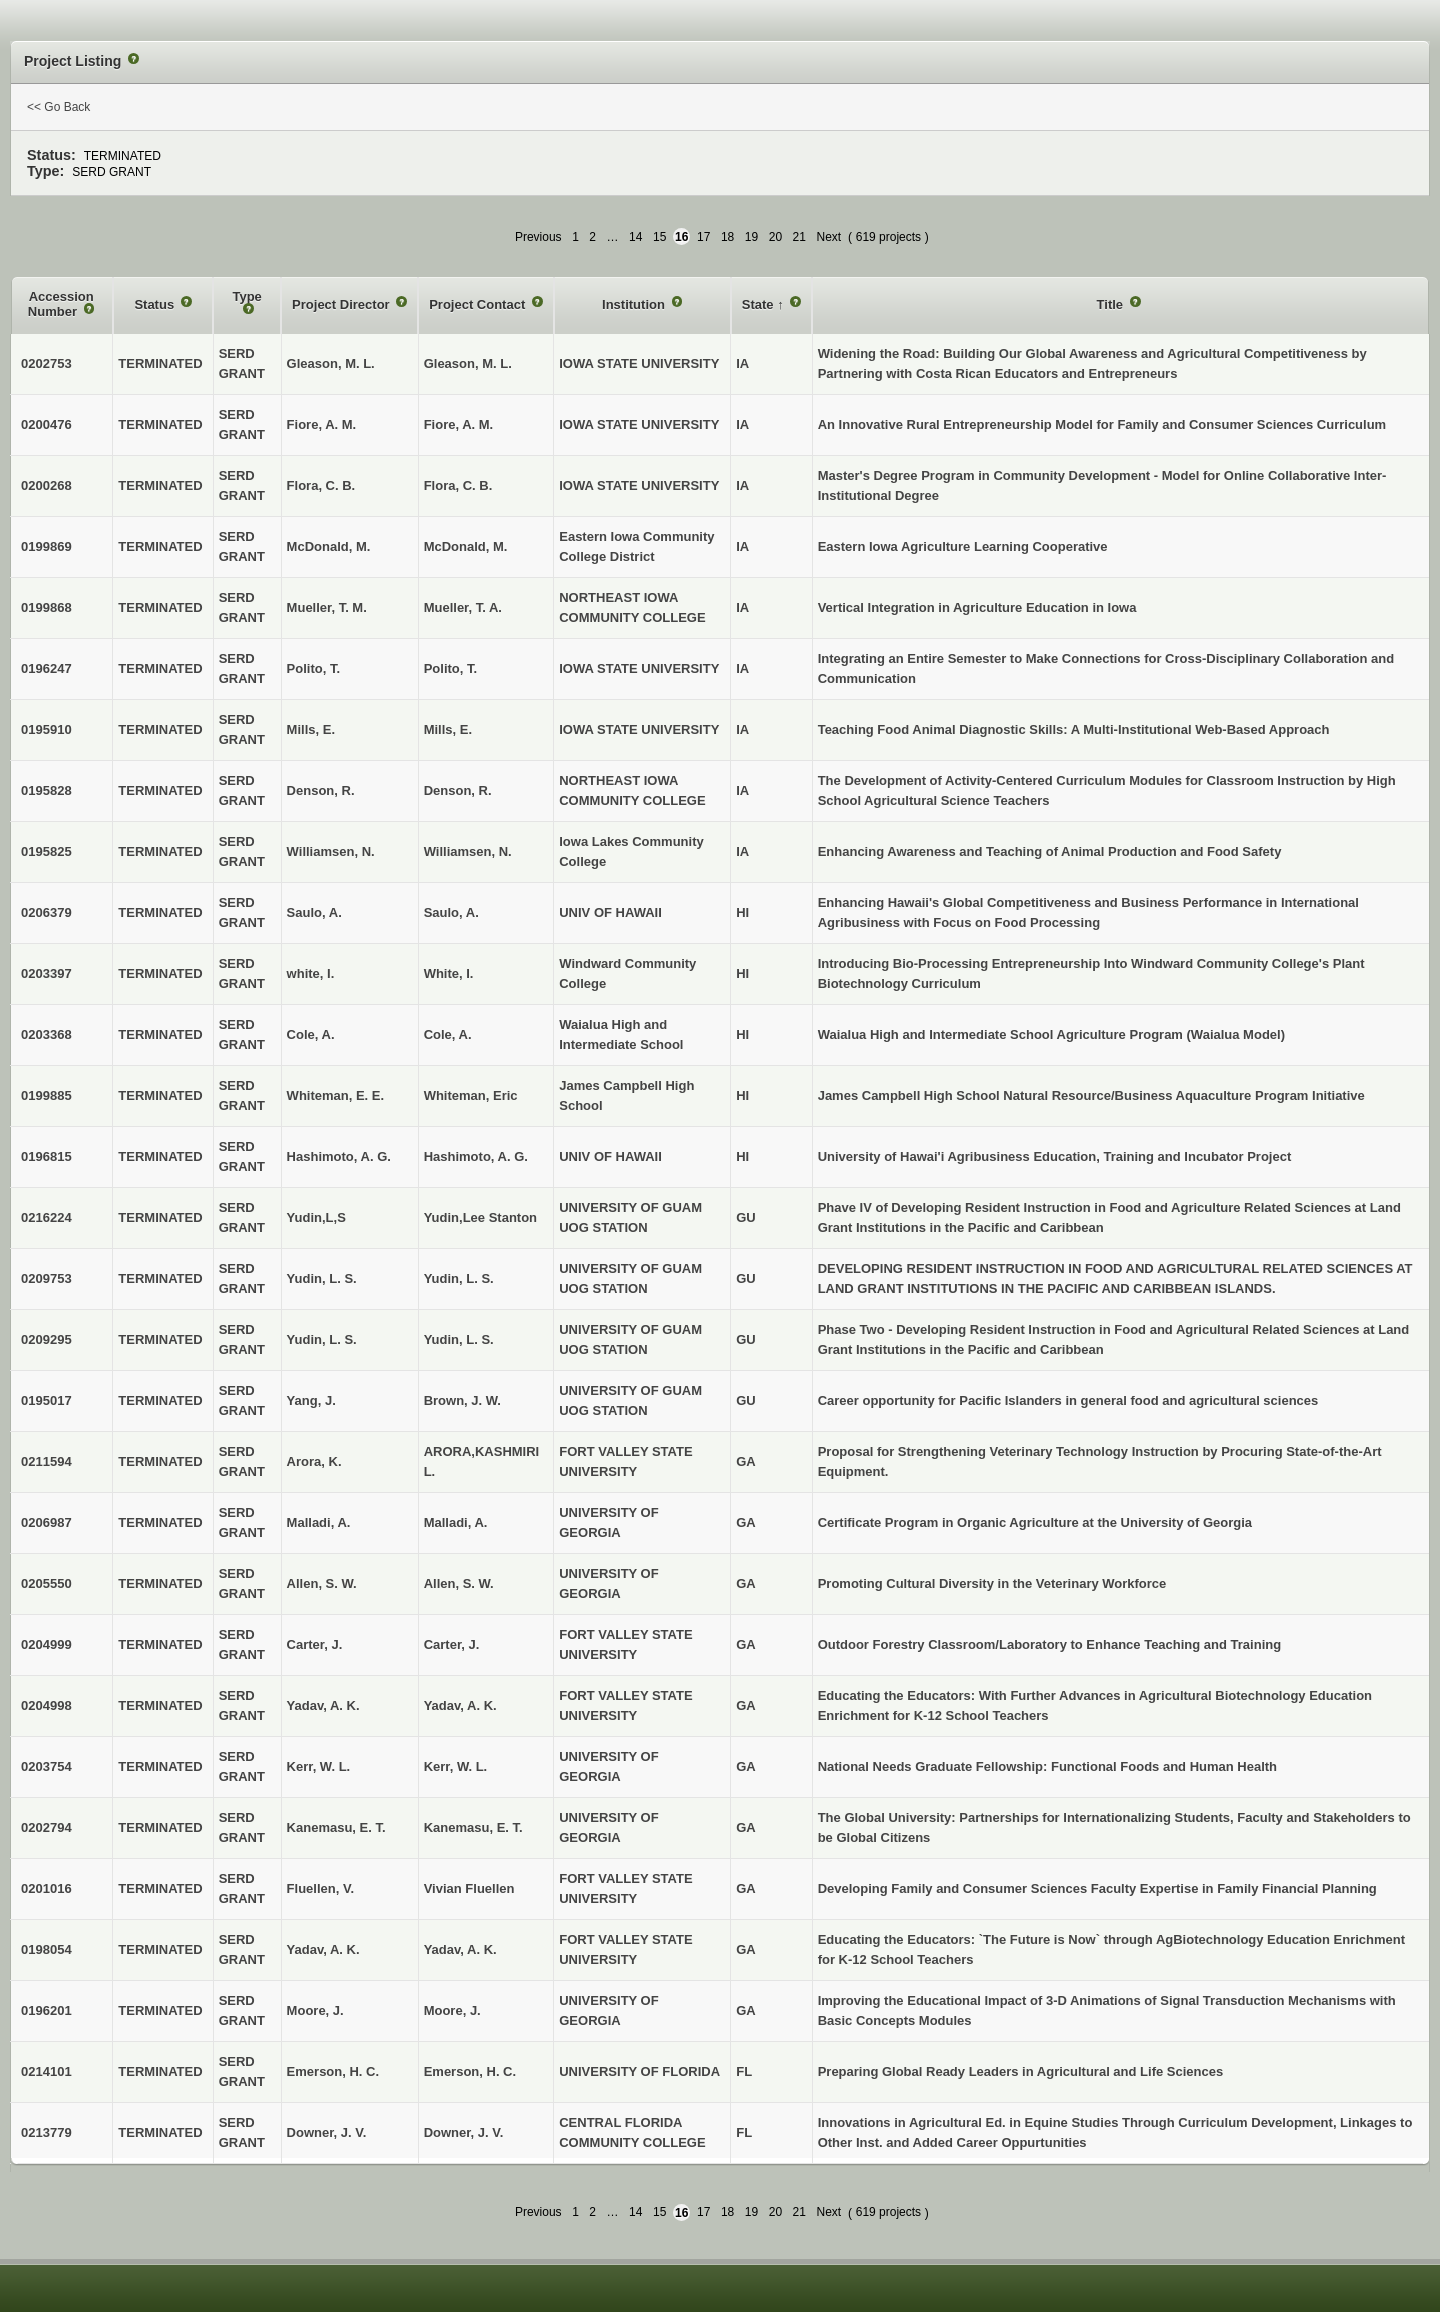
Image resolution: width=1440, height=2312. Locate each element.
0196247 (46, 668)
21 (799, 237)
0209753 (46, 1278)
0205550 (46, 1583)
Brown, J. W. (462, 1400)
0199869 (46, 546)
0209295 (46, 1339)
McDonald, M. (466, 546)
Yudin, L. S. (459, 1278)
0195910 (46, 729)
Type (246, 296)
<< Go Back (58, 107)
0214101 (46, 2071)
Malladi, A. (456, 1522)
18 (727, 237)
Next (828, 237)
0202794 (46, 1827)
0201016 (46, 1888)
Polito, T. (450, 668)
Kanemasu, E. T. (473, 1827)
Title (1112, 304)
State (759, 304)
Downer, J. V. (464, 2132)
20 (775, 237)
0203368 (46, 1034)
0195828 (46, 790)
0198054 (46, 1949)
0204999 (46, 1644)
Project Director (342, 304)
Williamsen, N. (468, 851)
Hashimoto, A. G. (476, 1156)
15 (659, 237)
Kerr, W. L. (456, 1766)
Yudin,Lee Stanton (480, 1217)
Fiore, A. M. (459, 424)
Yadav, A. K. (460, 1705)
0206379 (46, 912)
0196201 (46, 2010)
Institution (635, 304)
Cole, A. (448, 1034)
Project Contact (479, 304)
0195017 (46, 1400)
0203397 (46, 973)
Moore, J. (452, 2010)
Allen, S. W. (459, 1583)
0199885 (46, 1095)
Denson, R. (458, 790)
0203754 (46, 1766)
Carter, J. (452, 1644)
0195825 (46, 851)
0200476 (46, 424)
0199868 (46, 607)
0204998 (46, 1705)
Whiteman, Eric (471, 1095)
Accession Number (61, 304)
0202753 (46, 363)
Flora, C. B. (458, 485)
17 (703, 237)
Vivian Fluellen (469, 1888)
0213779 (46, 2132)
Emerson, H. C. (470, 2071)
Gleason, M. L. (468, 363)
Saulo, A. (451, 912)
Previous (538, 237)
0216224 (46, 1217)
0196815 (46, 1156)
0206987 (46, 1522)
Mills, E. (448, 729)
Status (155, 304)
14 (635, 237)
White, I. (449, 973)
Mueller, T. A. (463, 607)
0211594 (46, 1461)
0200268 (46, 485)
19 (751, 237)
